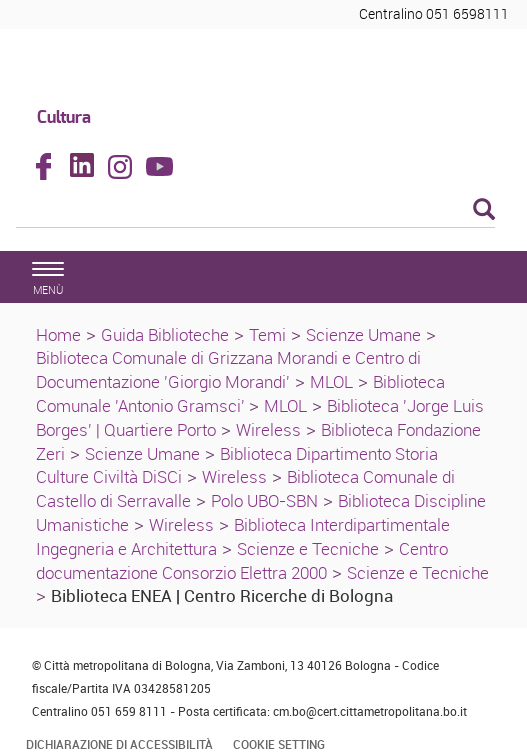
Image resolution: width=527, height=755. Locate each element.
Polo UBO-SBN (264, 500)
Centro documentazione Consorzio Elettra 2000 (242, 560)
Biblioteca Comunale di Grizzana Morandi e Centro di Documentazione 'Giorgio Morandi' (228, 369)
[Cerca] (255, 211)
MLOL (331, 381)
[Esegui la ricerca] (484, 210)
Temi (267, 334)
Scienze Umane (363, 334)
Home (58, 334)
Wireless (268, 429)
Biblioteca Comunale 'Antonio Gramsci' (240, 393)
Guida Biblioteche (165, 334)
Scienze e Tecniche (308, 548)
